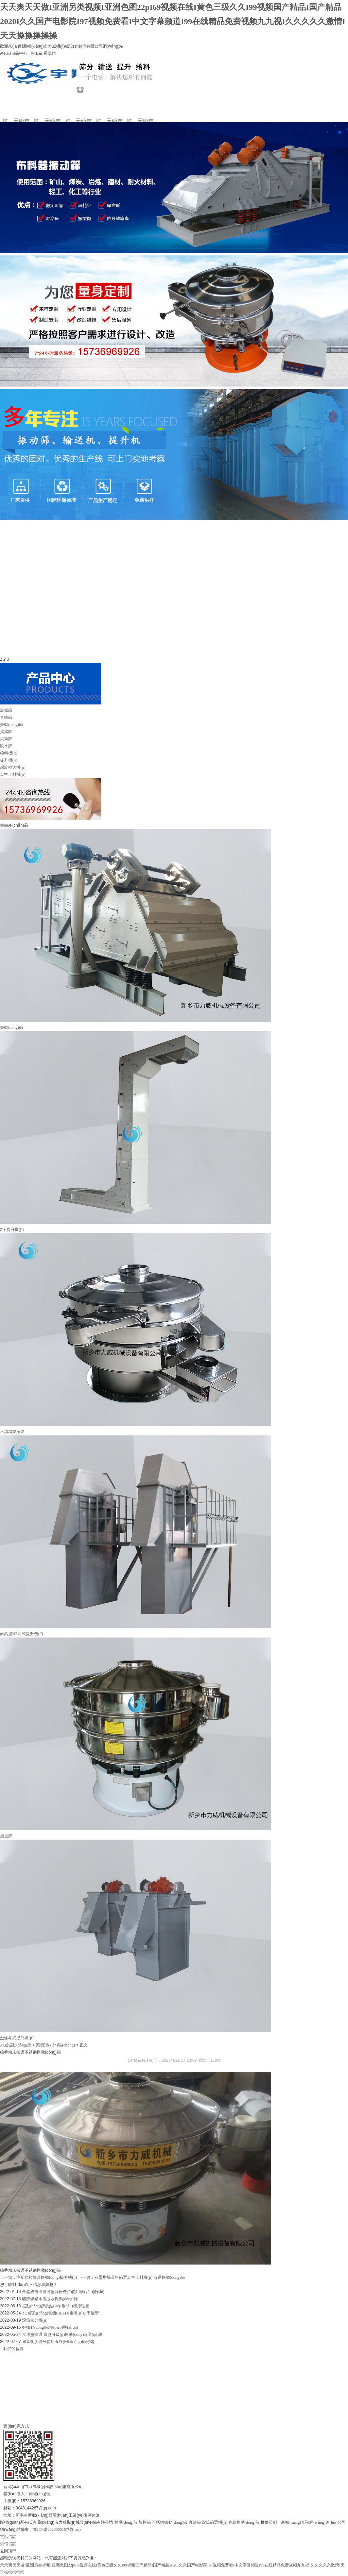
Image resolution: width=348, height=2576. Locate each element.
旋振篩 (6, 710)
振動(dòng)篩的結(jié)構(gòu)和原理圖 (55, 2306)
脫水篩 (6, 746)
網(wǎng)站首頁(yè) (19, 108)
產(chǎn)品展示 (81, 108)
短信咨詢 (8, 2543)
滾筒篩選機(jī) (214, 2522)
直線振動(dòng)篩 (244, 2522)
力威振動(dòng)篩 (15, 2045)
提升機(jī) (8, 760)
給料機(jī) (8, 753)
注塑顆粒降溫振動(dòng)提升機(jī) (46, 2277)
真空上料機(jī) (12, 774)
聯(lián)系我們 (43, 53)
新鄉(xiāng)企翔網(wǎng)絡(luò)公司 (313, 2522)
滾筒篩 (6, 738)
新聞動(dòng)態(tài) (112, 108)
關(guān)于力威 (50, 108)
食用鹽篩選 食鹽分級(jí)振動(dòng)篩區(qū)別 (62, 2334)
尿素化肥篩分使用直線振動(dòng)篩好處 (58, 2341)
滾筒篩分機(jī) (35, 2320)
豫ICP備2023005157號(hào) (57, 2529)
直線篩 (6, 717)
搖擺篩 (6, 731)
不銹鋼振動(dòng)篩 (169, 2522)
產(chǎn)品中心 (13, 53)
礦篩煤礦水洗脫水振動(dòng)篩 (50, 2298)
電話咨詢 (8, 2536)
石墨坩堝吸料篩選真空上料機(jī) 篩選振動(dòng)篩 (139, 2277)
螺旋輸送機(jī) (12, 767)
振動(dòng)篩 (11, 724)
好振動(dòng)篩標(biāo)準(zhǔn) (50, 2327)
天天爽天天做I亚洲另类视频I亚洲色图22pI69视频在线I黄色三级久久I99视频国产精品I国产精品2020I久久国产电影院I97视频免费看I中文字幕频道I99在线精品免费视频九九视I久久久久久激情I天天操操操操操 (172, 21)
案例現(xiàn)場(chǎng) (143, 108)
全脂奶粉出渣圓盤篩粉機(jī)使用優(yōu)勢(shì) (63, 2291)
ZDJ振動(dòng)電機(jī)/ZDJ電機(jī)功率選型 (60, 2313)
